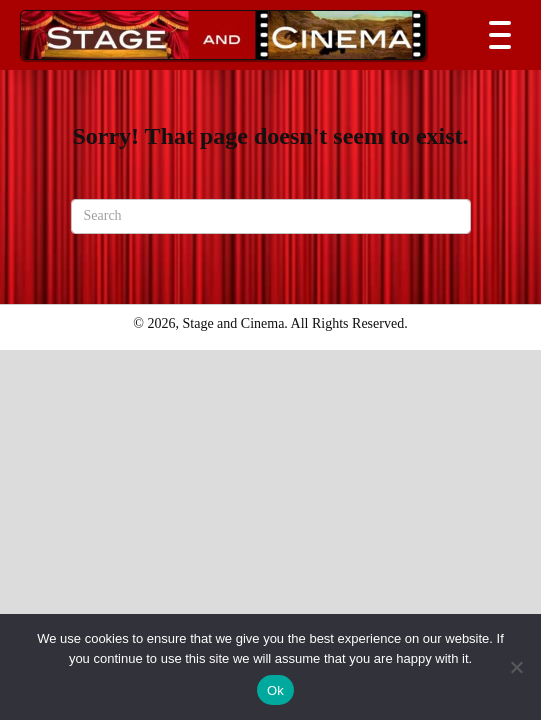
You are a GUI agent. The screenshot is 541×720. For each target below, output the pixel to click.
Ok (275, 690)
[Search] (271, 216)
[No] (516, 667)
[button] (495, 35)
